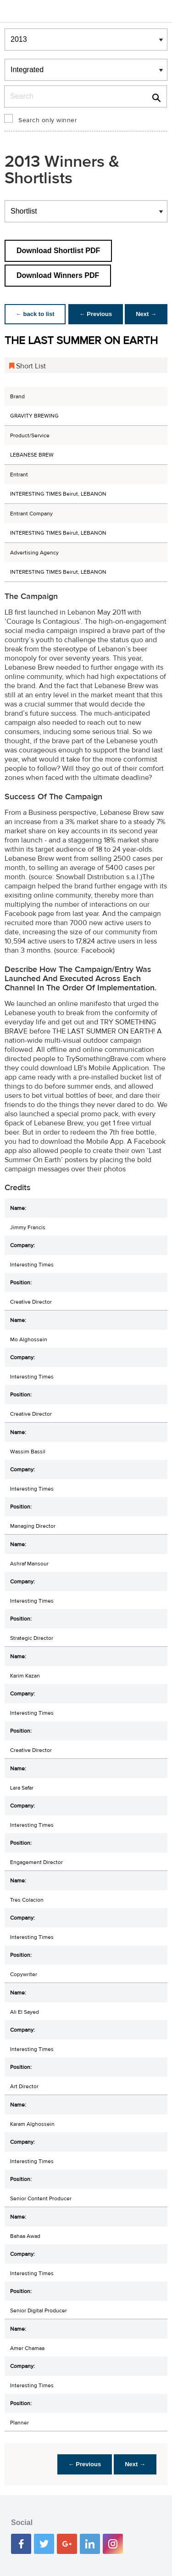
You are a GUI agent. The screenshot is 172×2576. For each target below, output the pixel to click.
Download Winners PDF (58, 275)
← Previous (95, 314)
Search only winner (47, 120)
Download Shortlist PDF (58, 250)
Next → (146, 314)
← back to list (35, 314)
